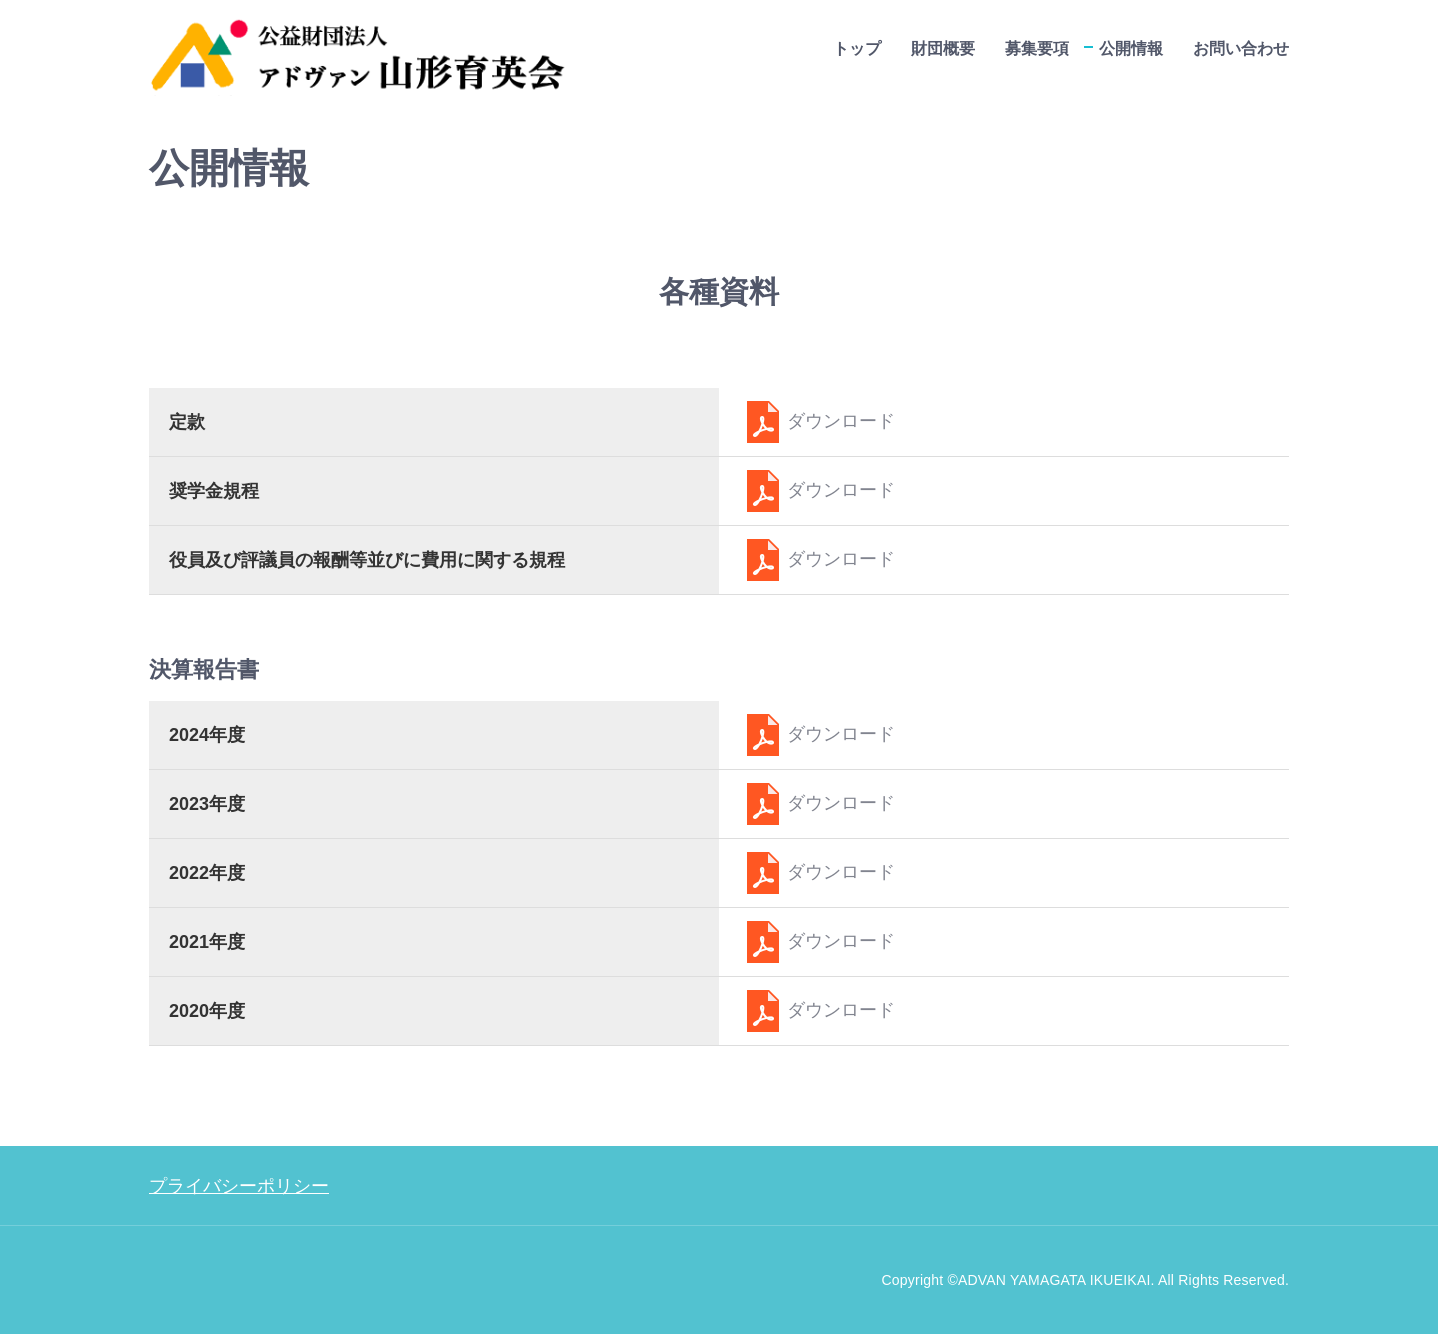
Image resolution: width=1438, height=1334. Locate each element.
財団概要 (943, 48)
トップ (857, 48)
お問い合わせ (1241, 48)
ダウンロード (817, 421)
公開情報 (1131, 48)
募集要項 (1037, 48)
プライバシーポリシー (239, 1186)
